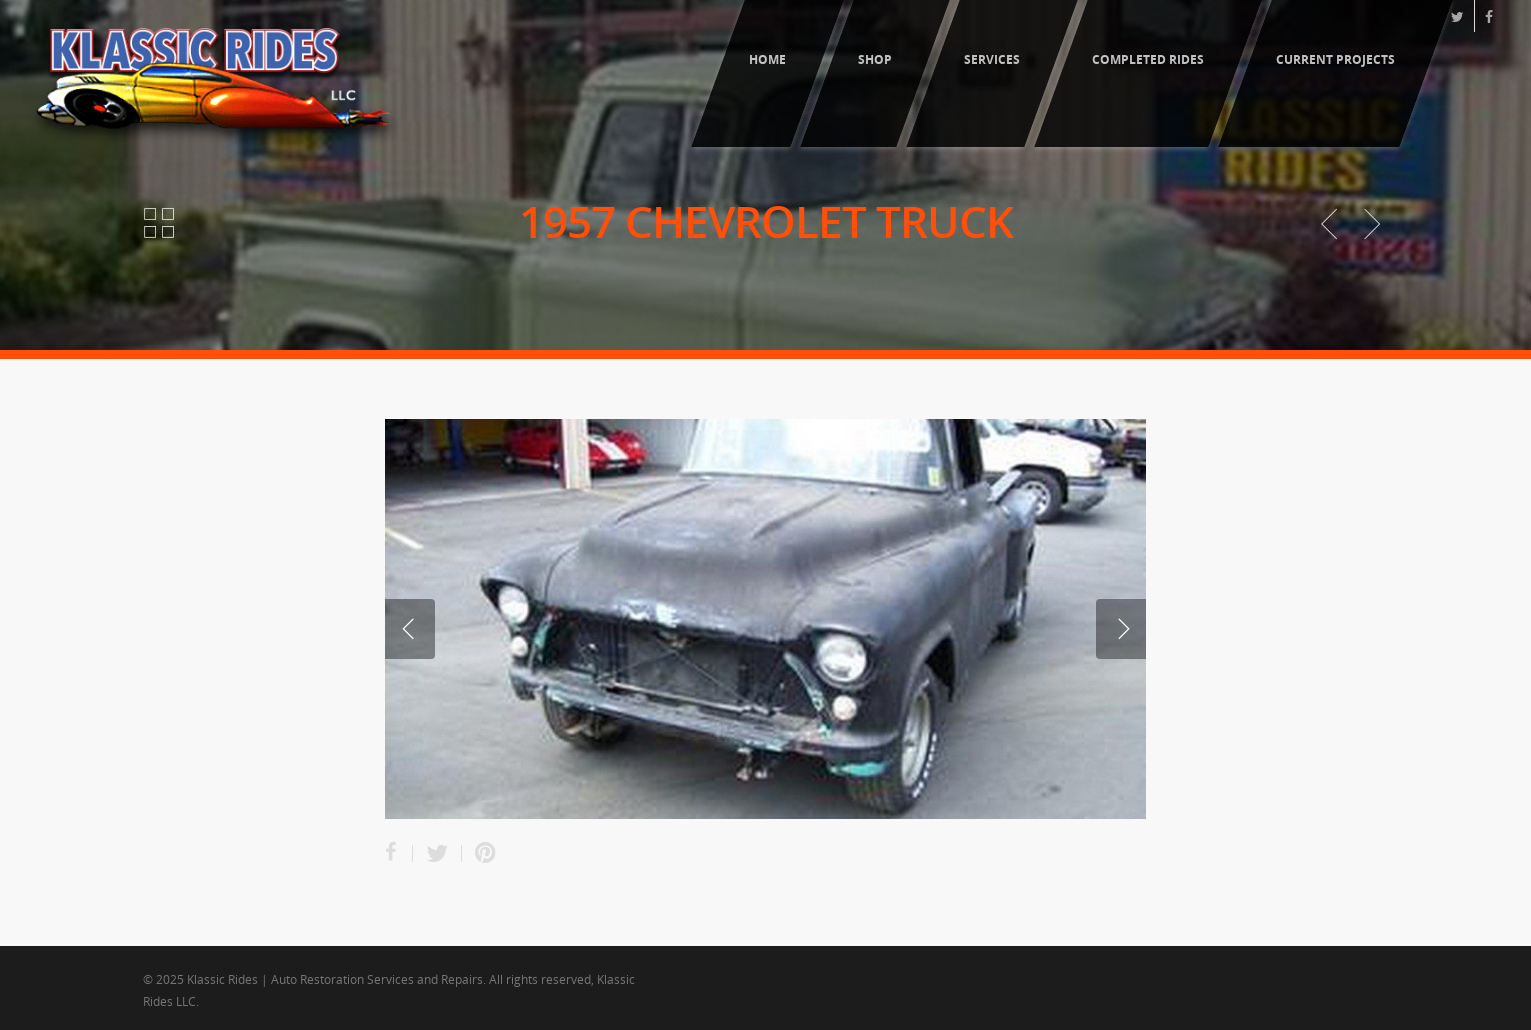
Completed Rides (1148, 59)
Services (992, 59)
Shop (875, 59)
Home (767, 59)
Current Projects (1335, 59)
